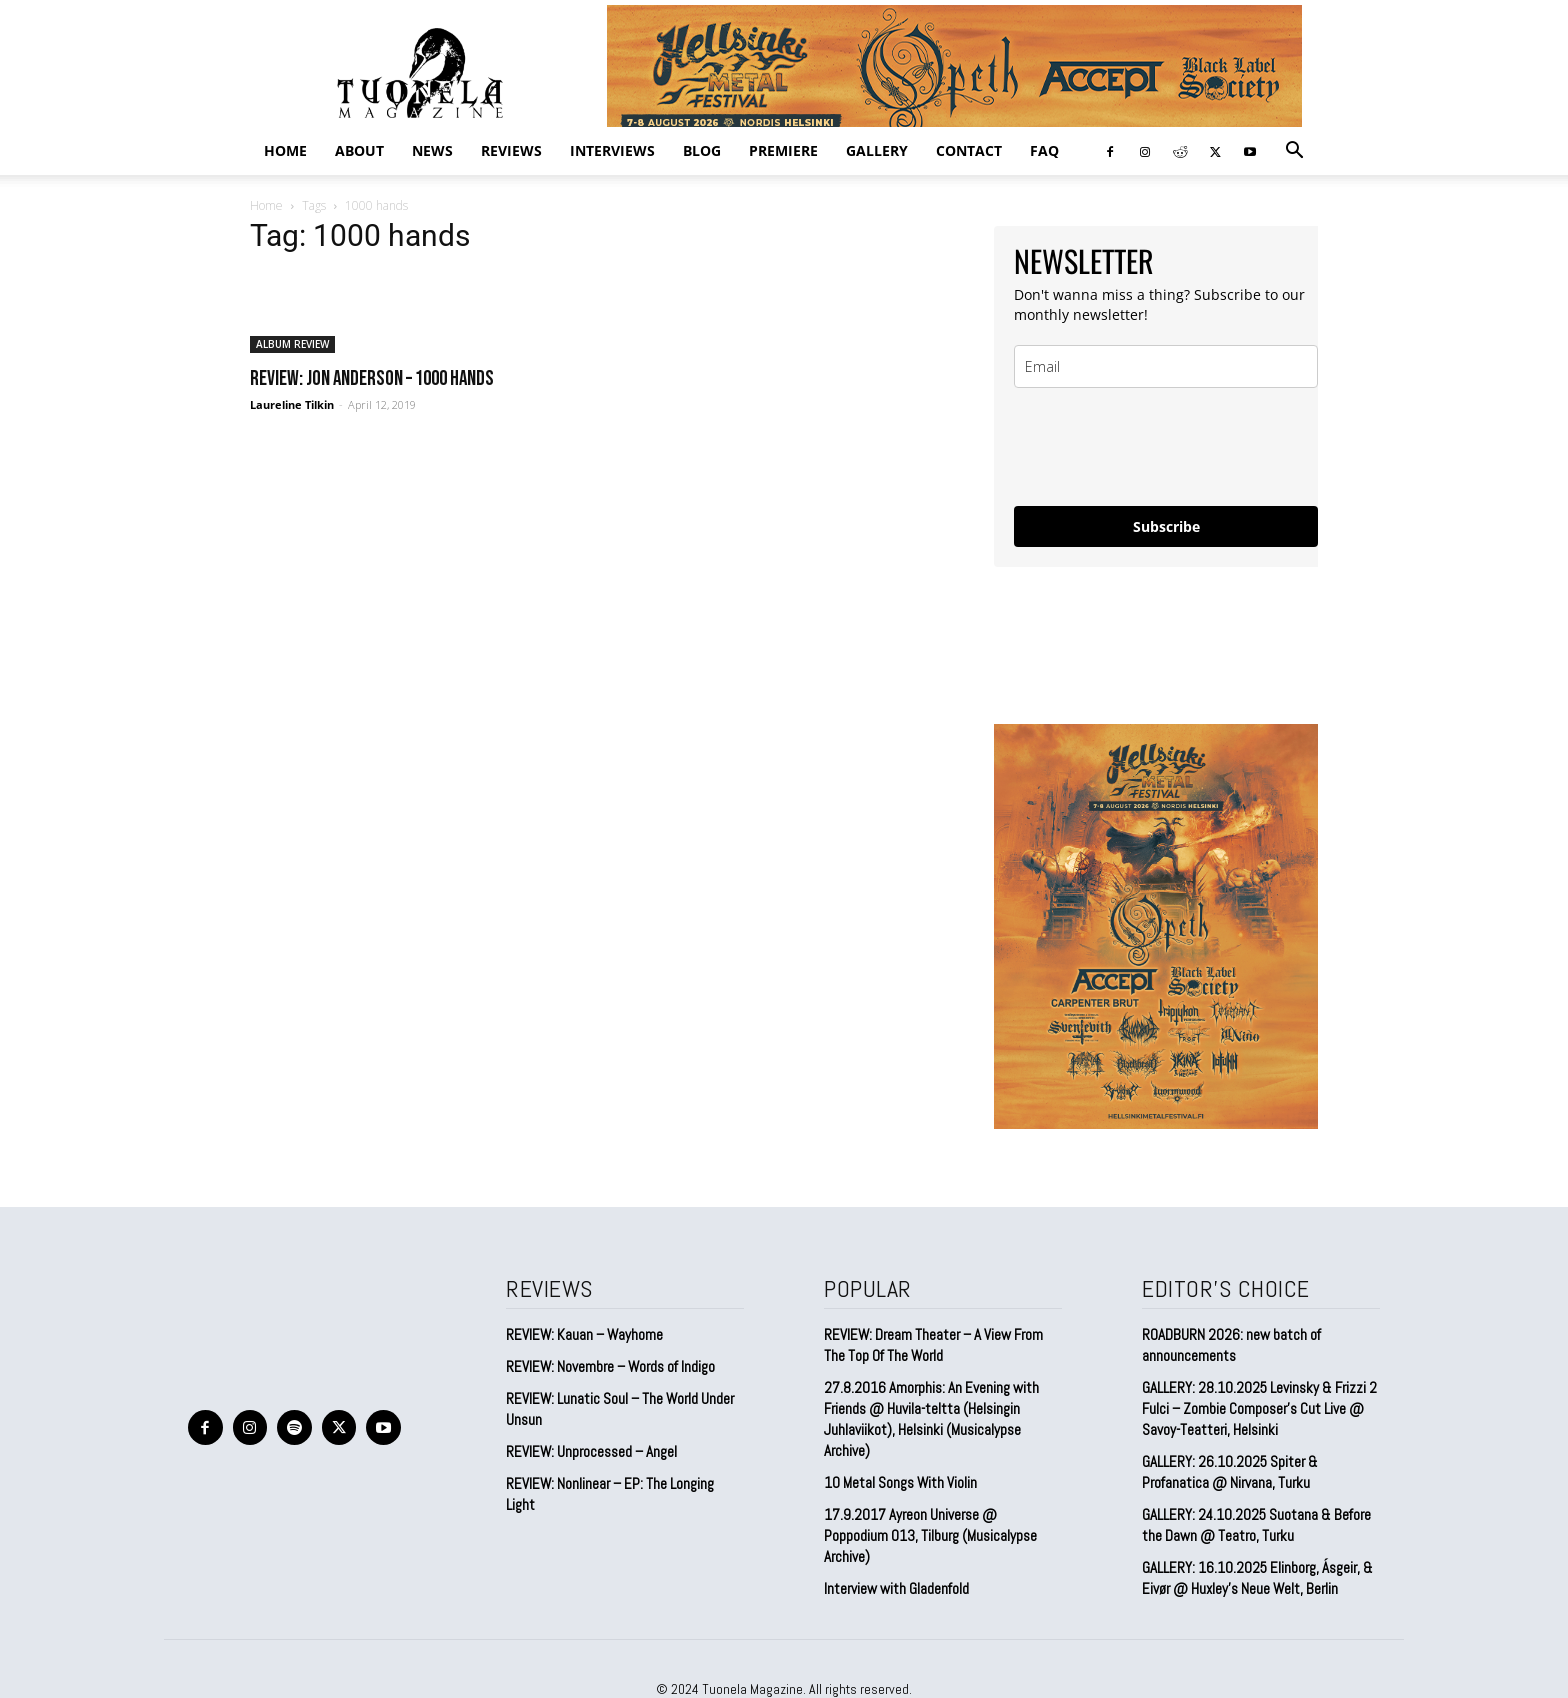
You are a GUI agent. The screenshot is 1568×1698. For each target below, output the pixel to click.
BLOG (702, 150)
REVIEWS (511, 150)
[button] (1294, 151)
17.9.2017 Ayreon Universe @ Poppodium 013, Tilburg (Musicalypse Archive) (930, 1535)
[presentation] (1166, 447)
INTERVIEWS (612, 150)
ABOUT (359, 150)
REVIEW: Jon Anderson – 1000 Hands (372, 378)
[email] (1166, 366)
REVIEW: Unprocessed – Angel (591, 1451)
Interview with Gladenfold (896, 1588)
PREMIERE (783, 150)
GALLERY (877, 150)
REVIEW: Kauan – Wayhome (584, 1334)
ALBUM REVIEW (292, 344)
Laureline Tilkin (292, 404)
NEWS (432, 150)
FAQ (1044, 150)
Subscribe (1166, 526)
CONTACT (969, 150)
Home (285, 150)
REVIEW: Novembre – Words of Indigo (610, 1366)
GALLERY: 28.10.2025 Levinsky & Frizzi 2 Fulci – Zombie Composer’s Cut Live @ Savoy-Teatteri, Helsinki (1259, 1408)
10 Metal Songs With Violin (900, 1482)
